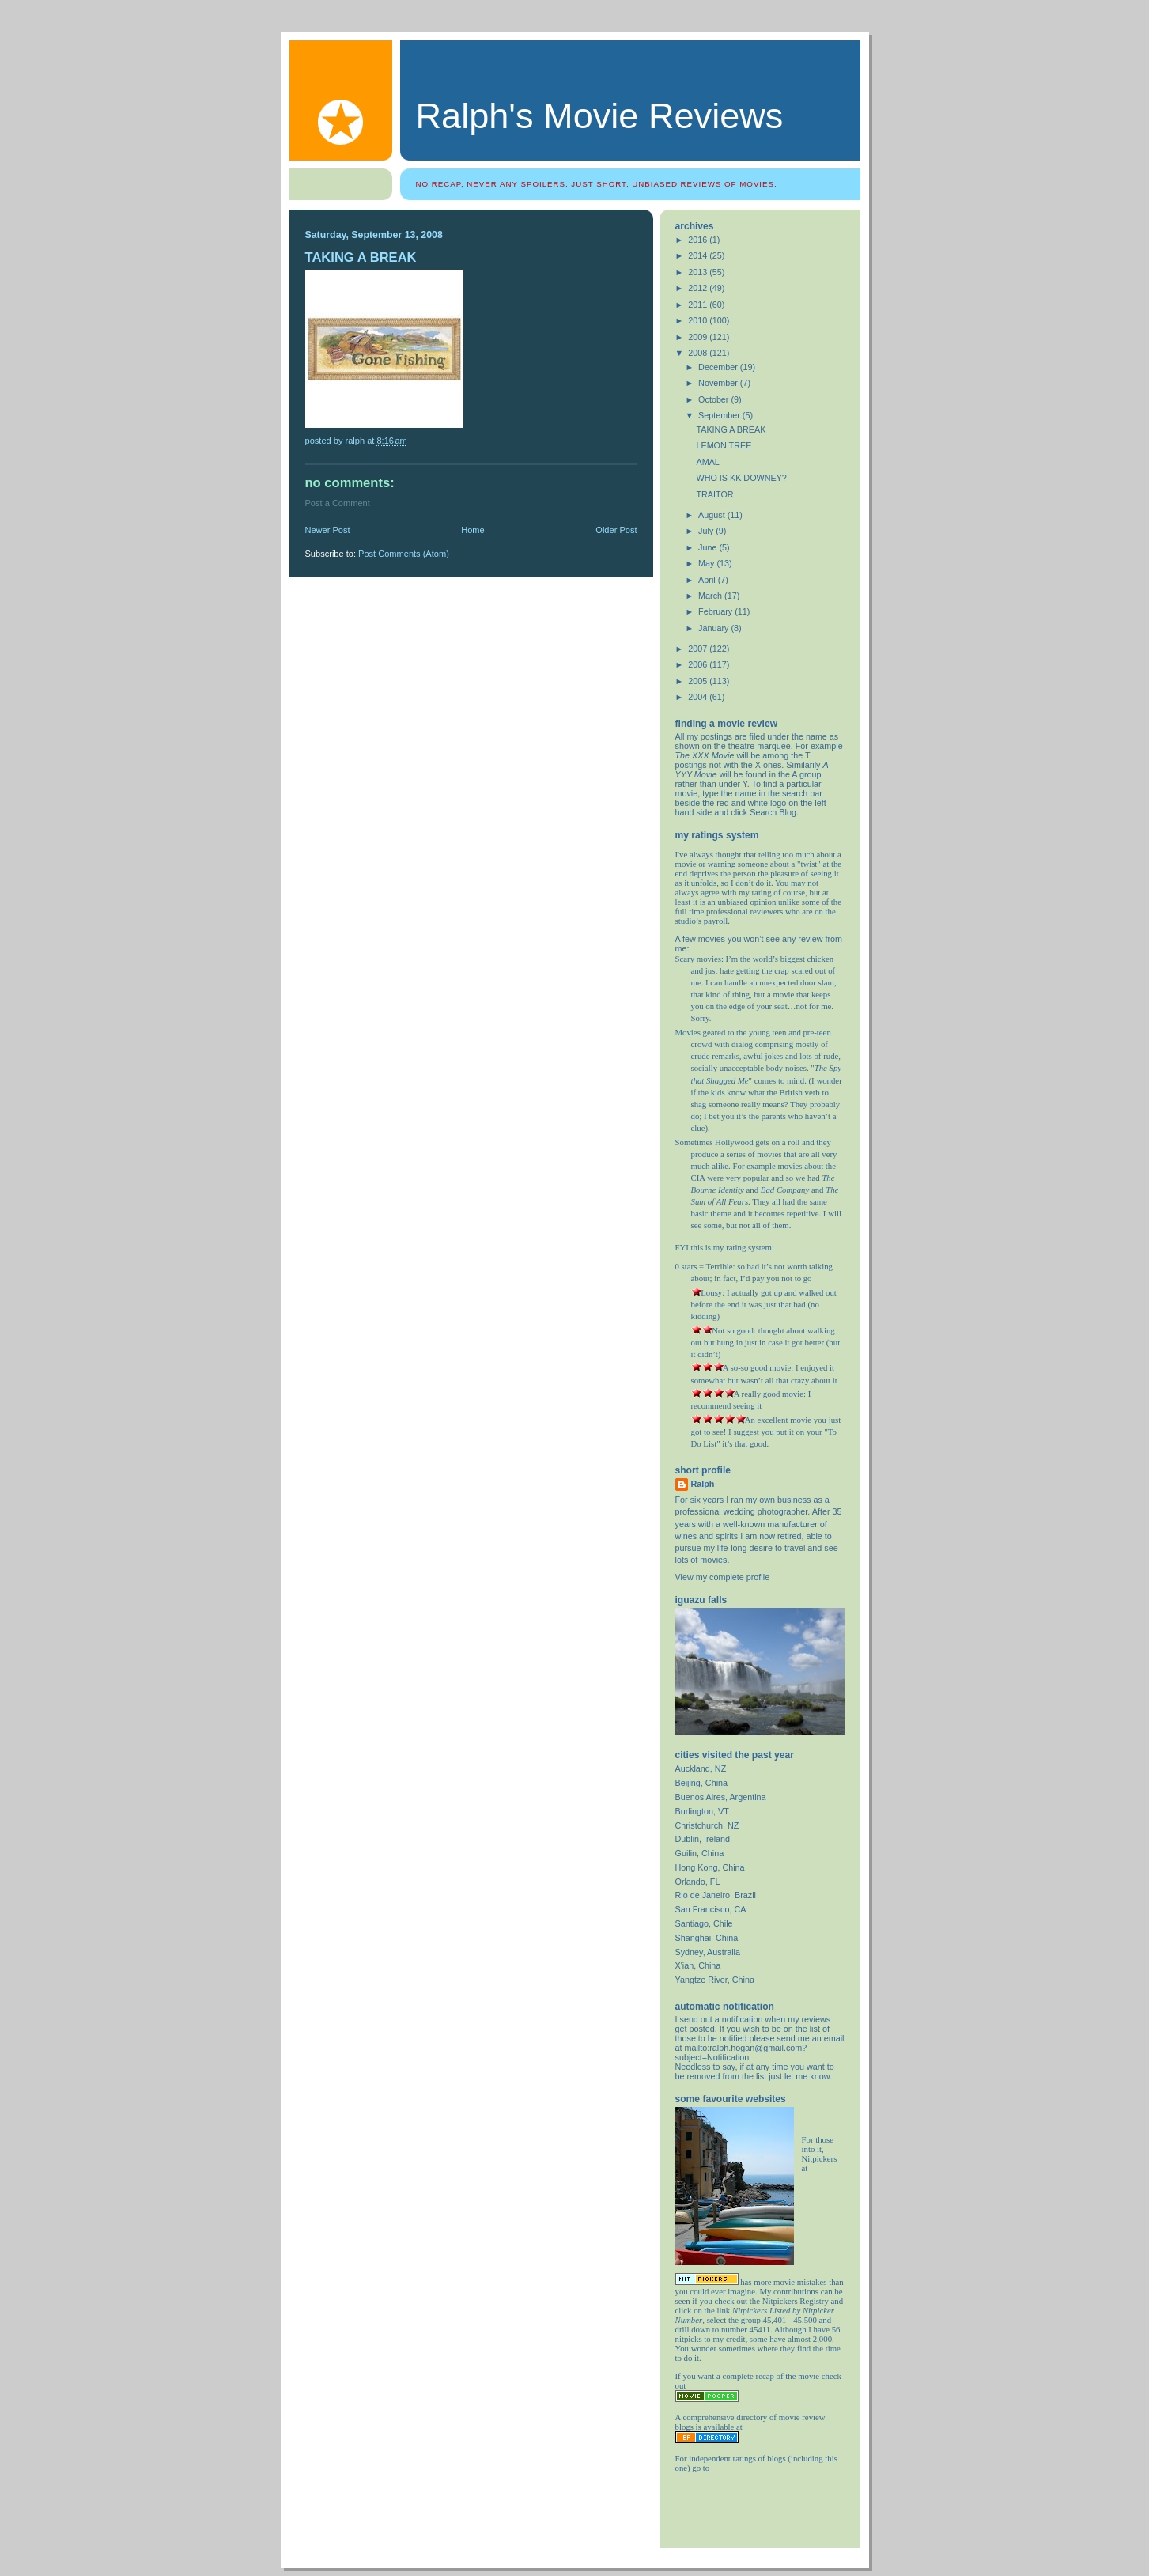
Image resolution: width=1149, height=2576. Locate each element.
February (716, 611)
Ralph (703, 1483)
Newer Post (327, 530)
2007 (698, 648)
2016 (698, 239)
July (707, 530)
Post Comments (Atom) (403, 553)
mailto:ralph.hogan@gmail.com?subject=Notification (741, 2052)
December (719, 367)
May (707, 563)
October (714, 399)
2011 (698, 304)
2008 (698, 352)
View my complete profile (722, 1577)
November (719, 383)
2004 (698, 697)
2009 (698, 337)
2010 (698, 320)
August (713, 515)
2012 (698, 288)
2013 (698, 272)
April (708, 579)
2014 (698, 255)
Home (472, 530)
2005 (698, 681)
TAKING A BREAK (730, 429)
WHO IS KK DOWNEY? (741, 477)
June (708, 547)
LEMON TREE (723, 445)
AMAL (707, 462)
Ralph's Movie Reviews (600, 116)
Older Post (616, 530)
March (711, 595)
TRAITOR (714, 494)
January (714, 628)
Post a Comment (337, 503)
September (720, 415)
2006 (698, 664)
